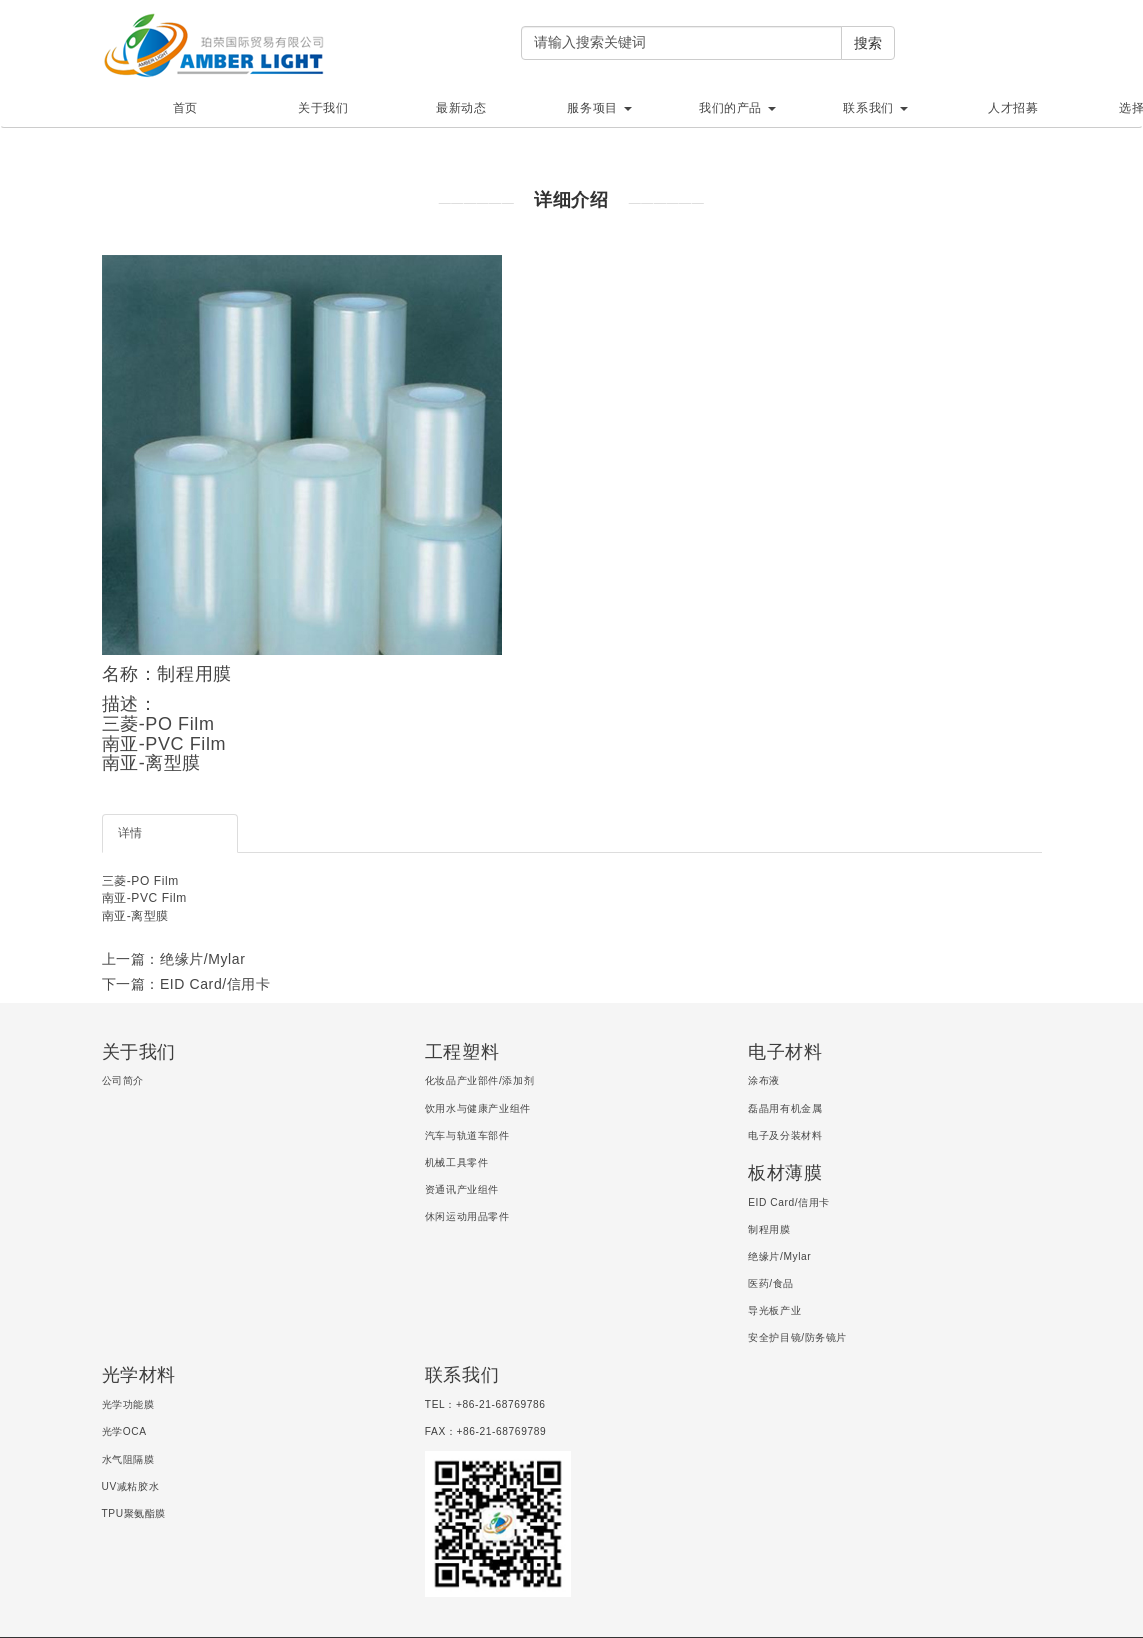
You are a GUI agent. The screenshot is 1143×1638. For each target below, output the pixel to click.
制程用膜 (769, 1229)
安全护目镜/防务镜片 (797, 1337)
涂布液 (764, 1080)
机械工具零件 (457, 1162)
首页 (185, 108)
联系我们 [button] (875, 108)
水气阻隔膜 (128, 1459)
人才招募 (1013, 108)
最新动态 (461, 108)
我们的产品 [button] (737, 108)
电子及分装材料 (785, 1135)
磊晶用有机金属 (785, 1108)
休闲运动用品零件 (467, 1216)
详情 (130, 833)
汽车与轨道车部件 (467, 1135)
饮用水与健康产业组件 (478, 1108)
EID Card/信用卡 (789, 1202)
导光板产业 (774, 1310)
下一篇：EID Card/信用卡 (186, 984)
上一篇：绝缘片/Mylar (174, 959)
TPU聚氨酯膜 (134, 1513)
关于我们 (323, 108)
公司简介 (123, 1080)
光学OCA (124, 1431)
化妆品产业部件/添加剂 (479, 1080)
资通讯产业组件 (462, 1189)
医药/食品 (771, 1283)
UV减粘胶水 (131, 1486)
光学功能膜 (128, 1404)
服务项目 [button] (599, 108)
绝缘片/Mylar (779, 1256)
